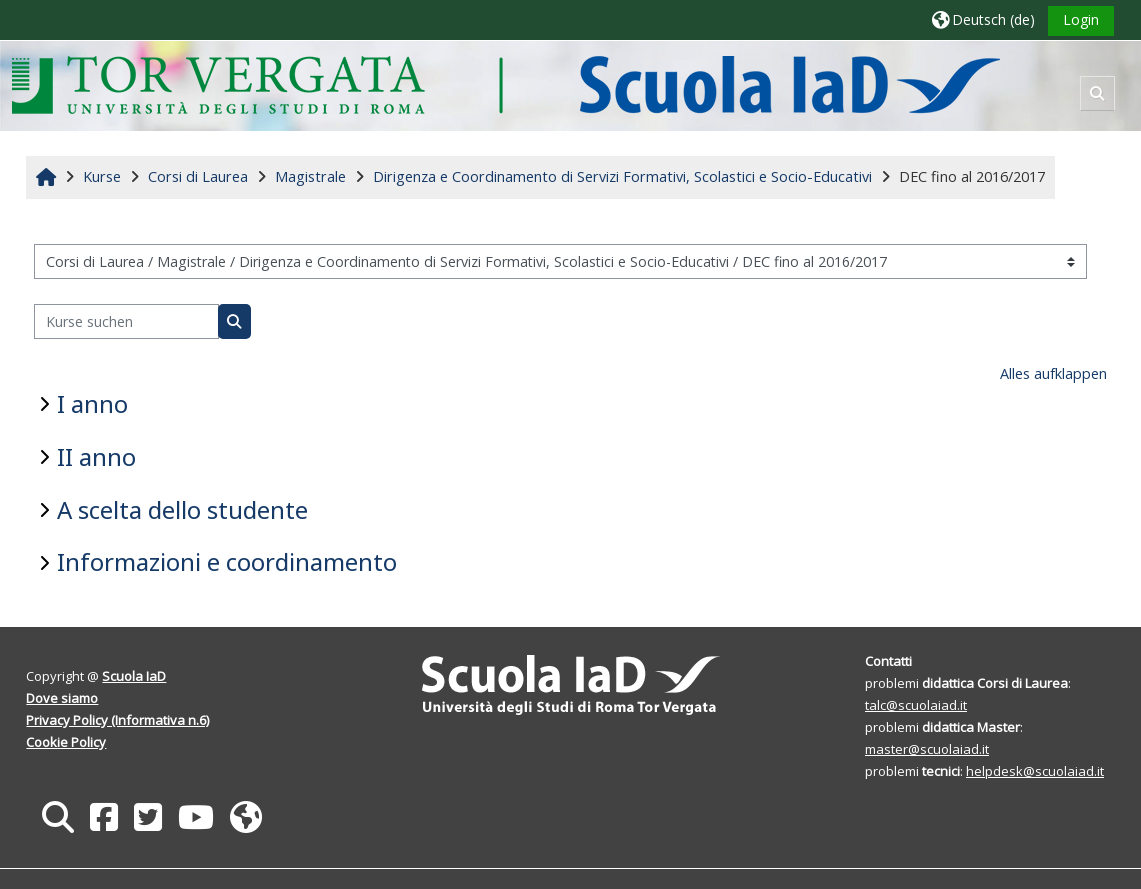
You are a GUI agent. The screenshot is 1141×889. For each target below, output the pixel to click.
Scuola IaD (134, 676)
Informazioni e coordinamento (227, 561)
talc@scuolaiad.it (916, 705)
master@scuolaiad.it (927, 749)
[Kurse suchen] (126, 321)
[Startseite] (505, 84)
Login (1081, 19)
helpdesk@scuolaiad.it (1035, 771)
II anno (96, 456)
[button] (983, 19)
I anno (92, 403)
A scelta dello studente (182, 509)
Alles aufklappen (1053, 373)
